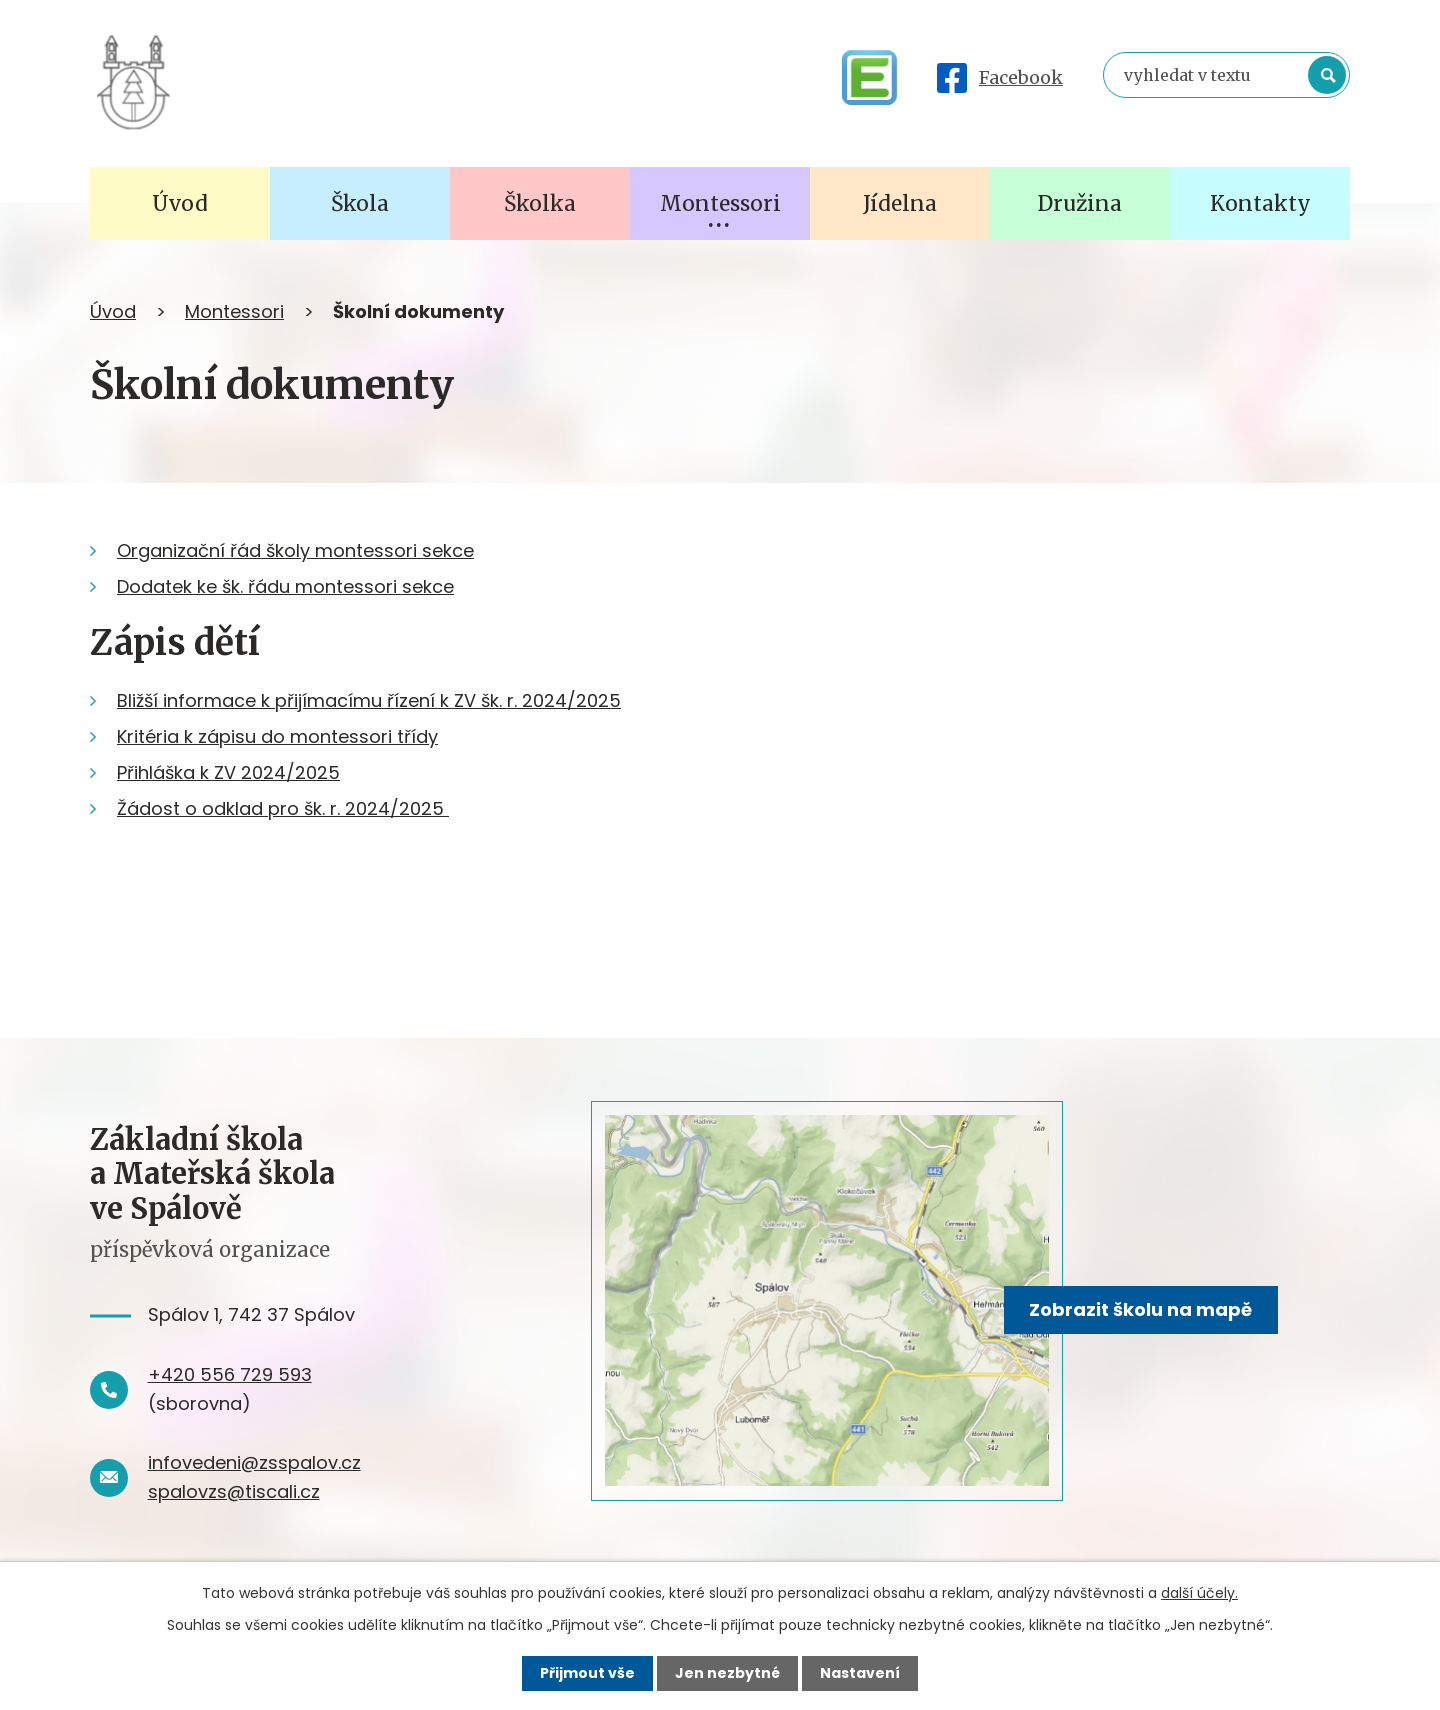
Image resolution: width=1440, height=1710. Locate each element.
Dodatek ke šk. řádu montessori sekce (285, 586)
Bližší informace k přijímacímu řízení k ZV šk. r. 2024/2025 (369, 700)
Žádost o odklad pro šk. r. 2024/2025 (283, 808)
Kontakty (1260, 203)
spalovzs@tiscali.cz (234, 1491)
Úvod (113, 311)
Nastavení (860, 1673)
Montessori (234, 311)
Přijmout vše (587, 1673)
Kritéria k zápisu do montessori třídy (277, 736)
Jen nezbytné (727, 1673)
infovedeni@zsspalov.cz (254, 1462)
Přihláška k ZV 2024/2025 (228, 772)
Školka (540, 203)
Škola (360, 203)
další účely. (1199, 1593)
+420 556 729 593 (230, 1374)
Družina (1080, 203)
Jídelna (900, 203)
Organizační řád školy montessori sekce (295, 550)
